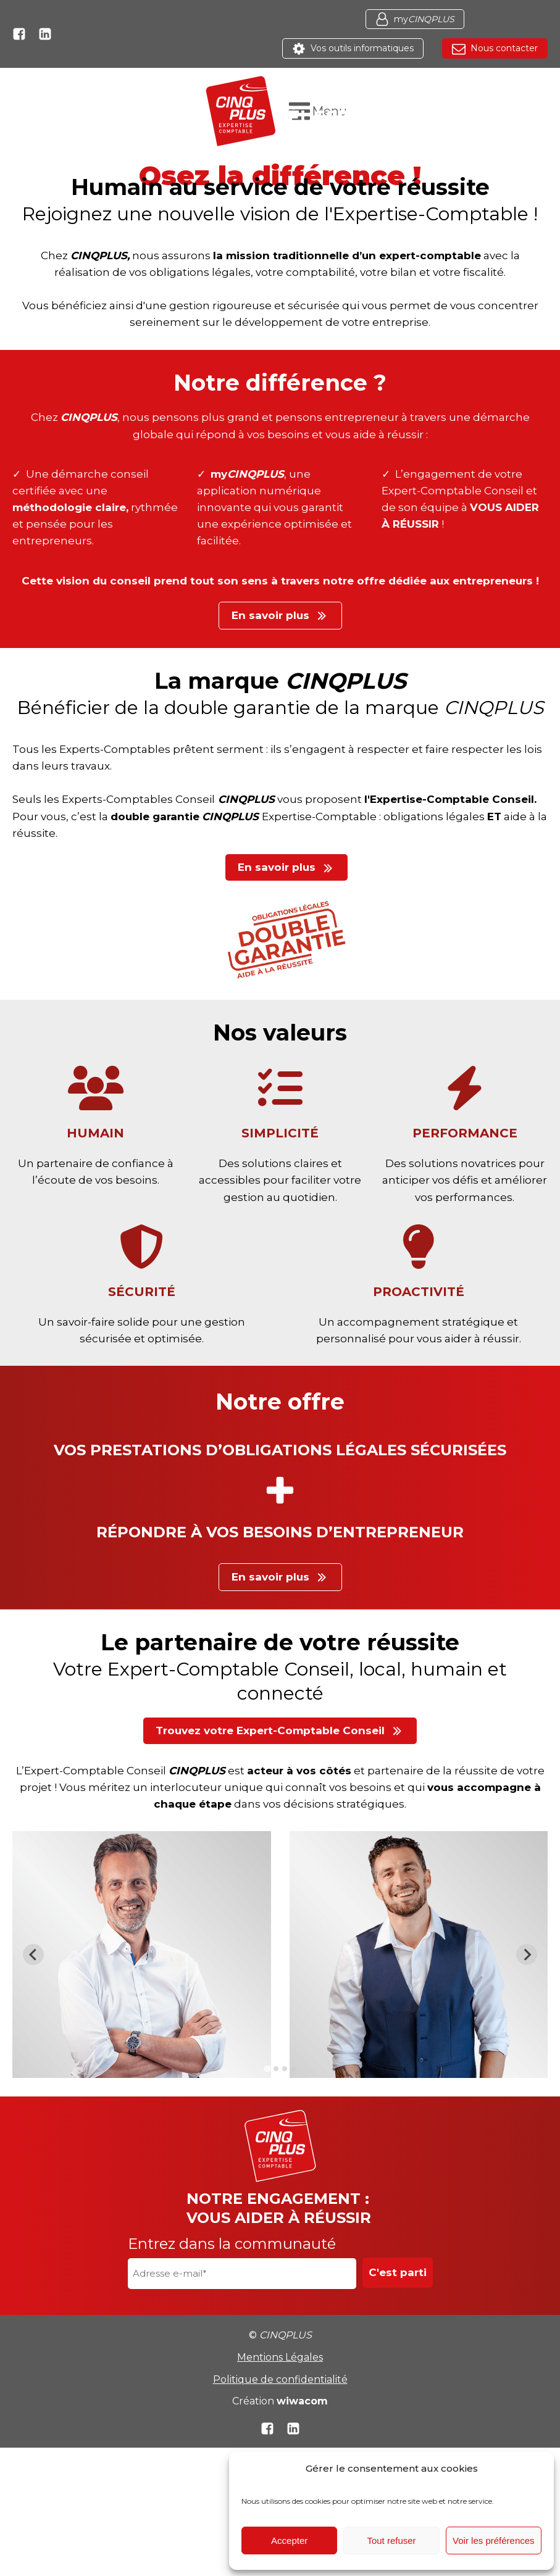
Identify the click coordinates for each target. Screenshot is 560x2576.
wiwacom (302, 2401)
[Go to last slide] (33, 1955)
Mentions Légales (280, 2357)
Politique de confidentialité (280, 2379)
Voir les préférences (494, 2540)
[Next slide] (526, 1955)
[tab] (267, 2068)
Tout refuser (391, 2540)
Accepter (289, 2540)
